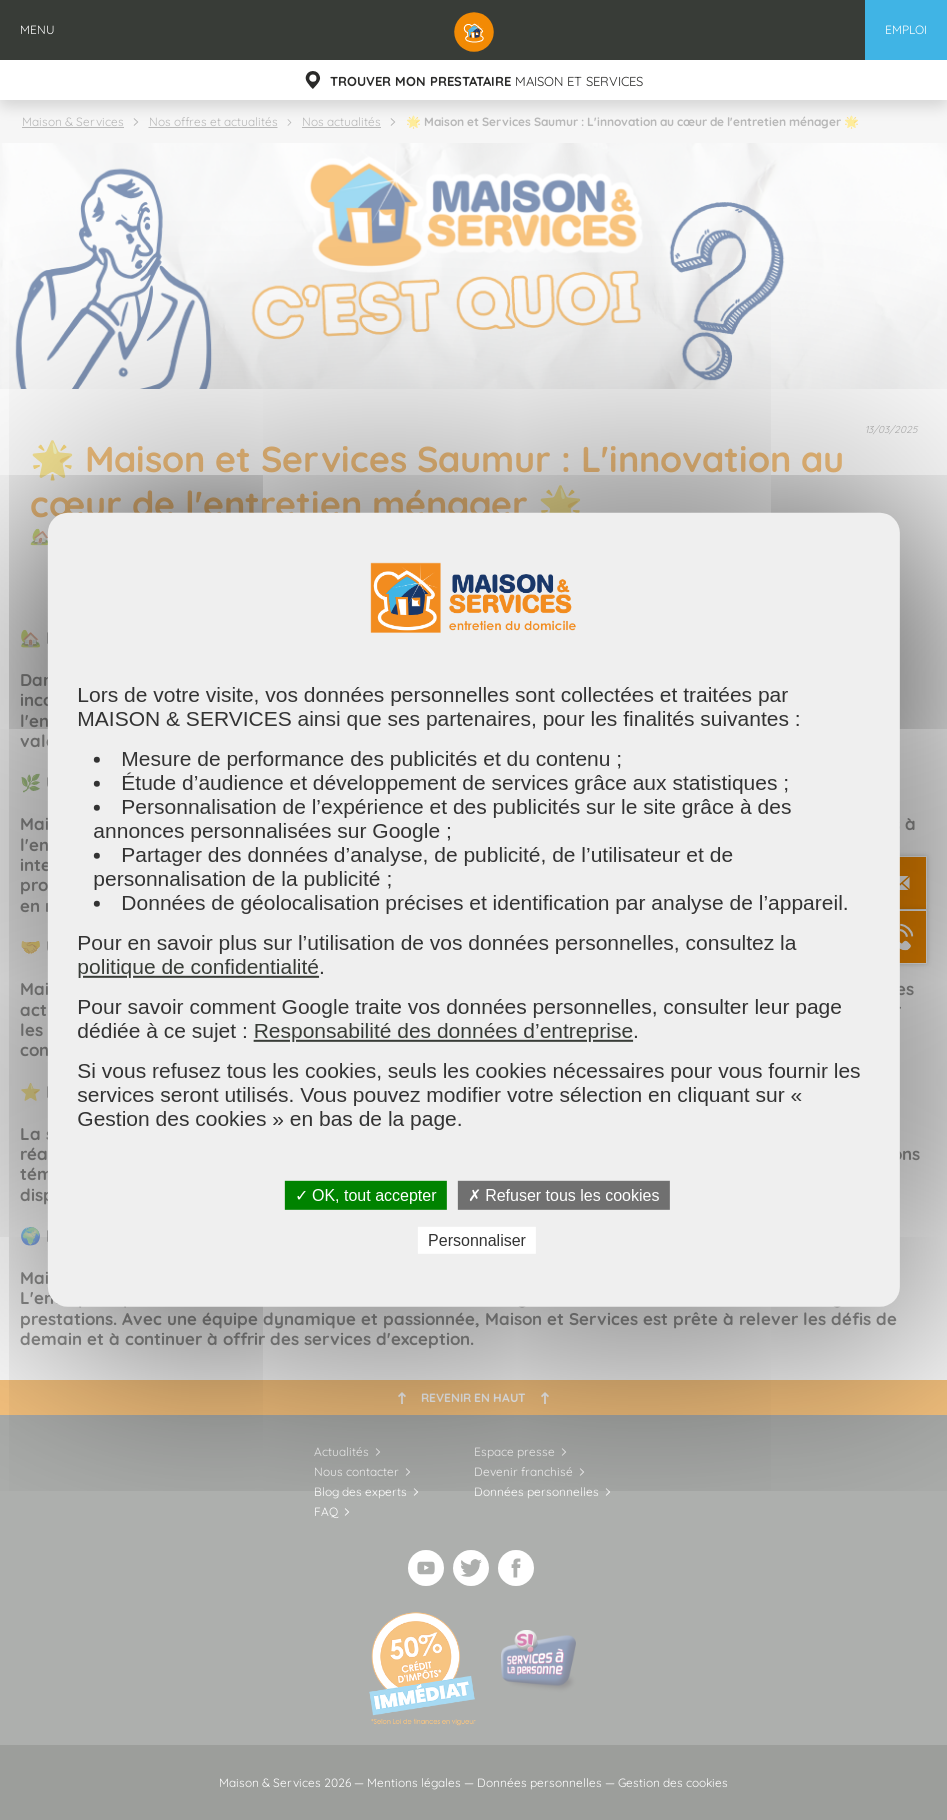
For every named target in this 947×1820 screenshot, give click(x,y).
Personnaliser (477, 1240)
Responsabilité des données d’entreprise (443, 1030)
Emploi (906, 29)
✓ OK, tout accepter (366, 1195)
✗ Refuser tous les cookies (564, 1195)
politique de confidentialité (198, 966)
